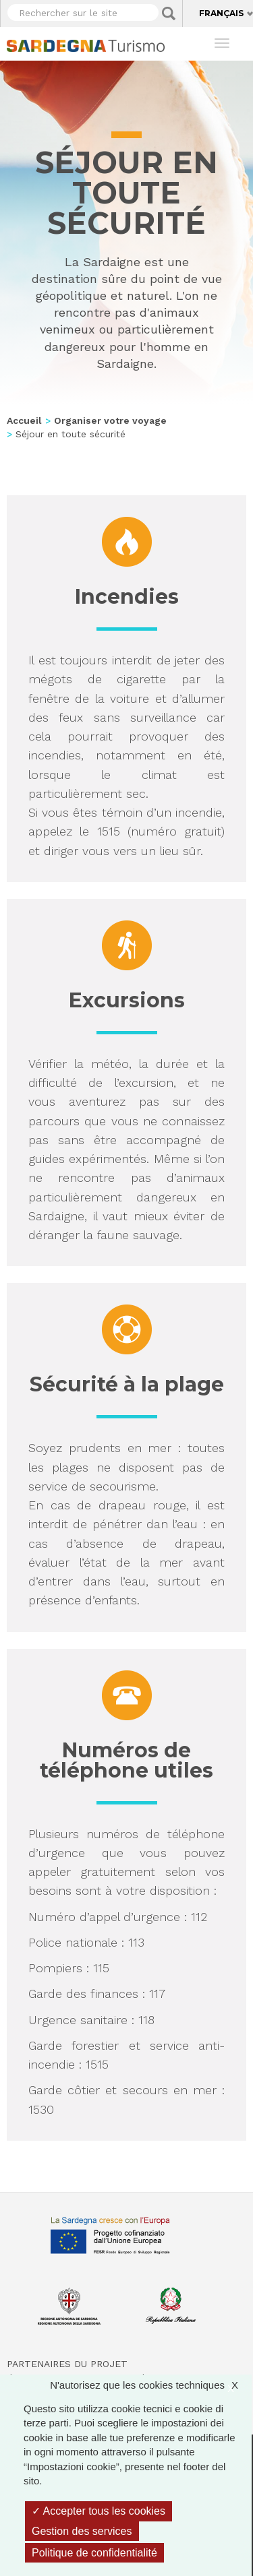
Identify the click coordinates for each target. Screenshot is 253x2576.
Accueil (24, 420)
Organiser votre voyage (110, 420)
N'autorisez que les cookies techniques (151, 2385)
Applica (168, 13)
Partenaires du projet (67, 2363)
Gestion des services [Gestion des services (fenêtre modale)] (82, 2531)
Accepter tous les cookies (98, 2511)
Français (221, 13)
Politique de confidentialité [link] (94, 2552)
